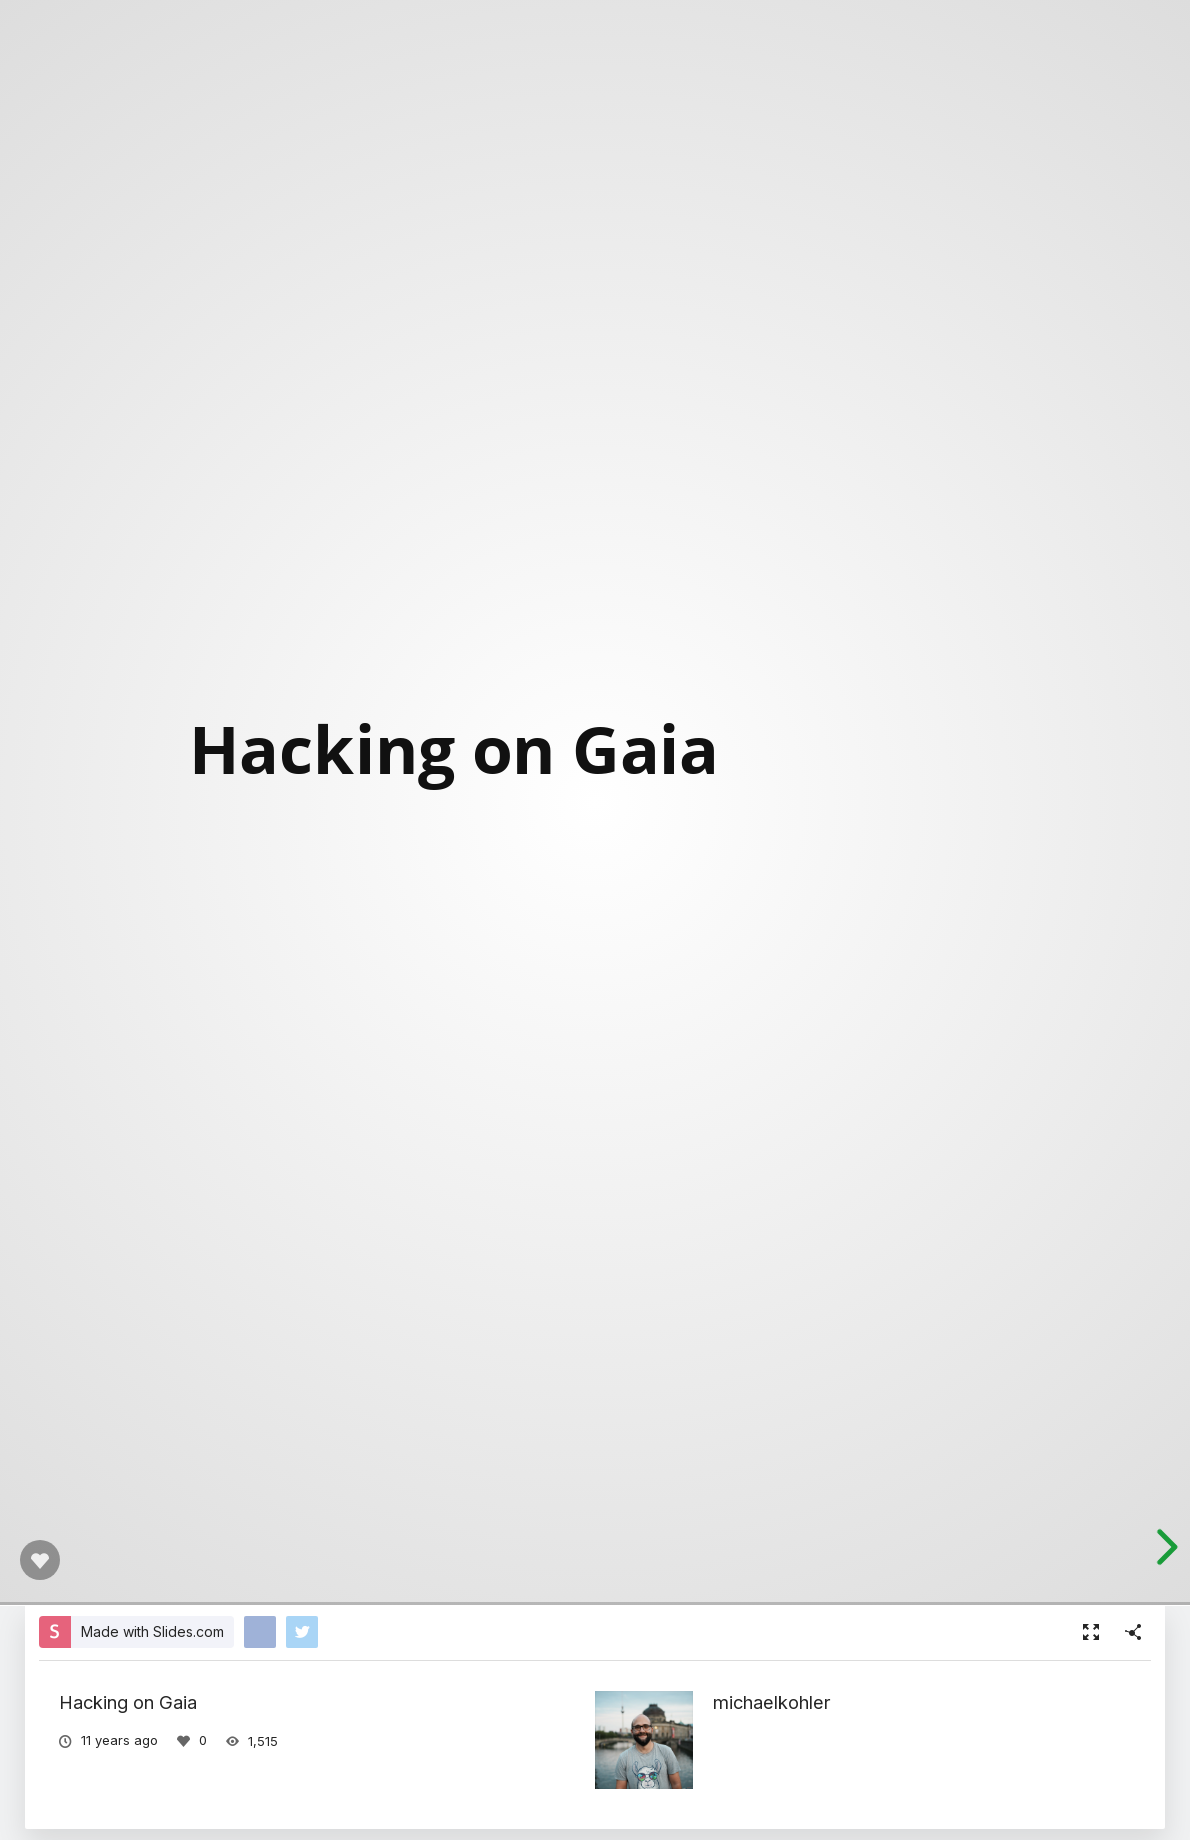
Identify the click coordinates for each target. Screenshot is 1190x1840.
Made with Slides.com (152, 1631)
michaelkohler (772, 1702)
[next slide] (1164, 1547)
